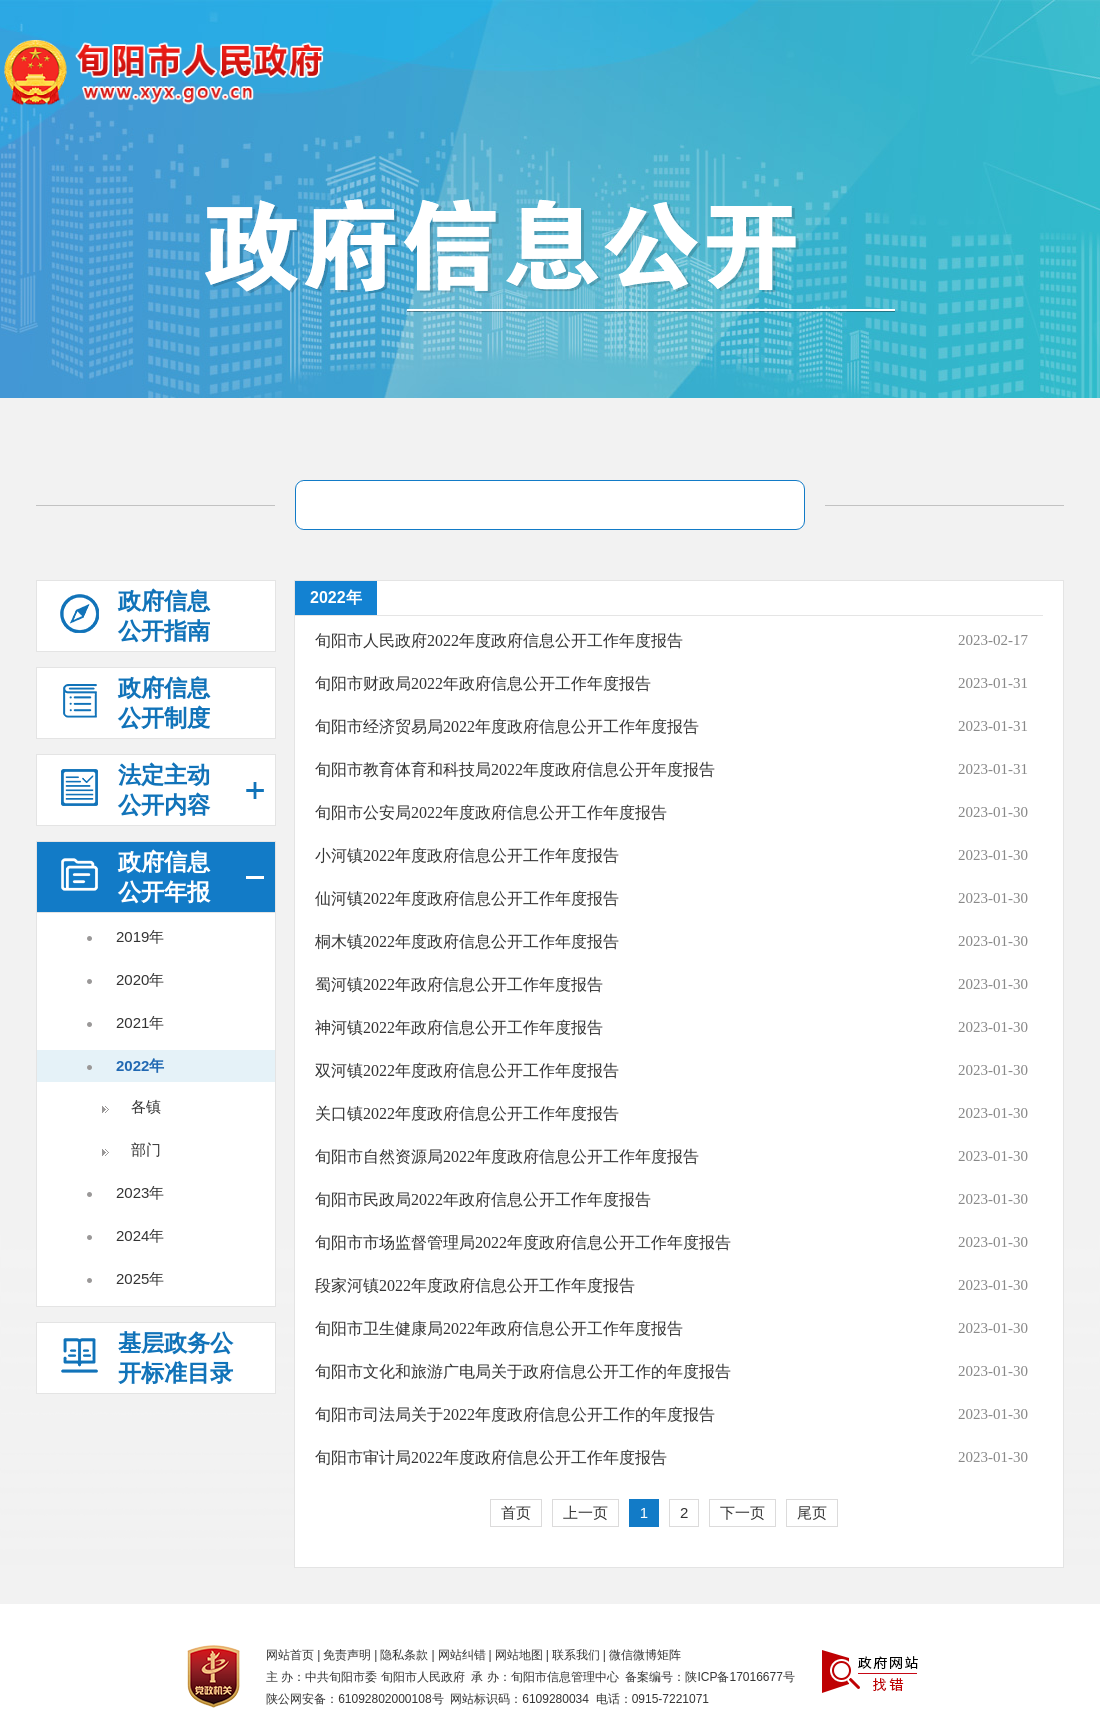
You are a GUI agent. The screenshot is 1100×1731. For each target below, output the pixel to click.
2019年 (140, 936)
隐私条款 (404, 1655)
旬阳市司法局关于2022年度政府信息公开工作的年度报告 (515, 1414)
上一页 (585, 1512)
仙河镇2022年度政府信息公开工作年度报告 (467, 898)
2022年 (140, 1065)
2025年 (140, 1278)
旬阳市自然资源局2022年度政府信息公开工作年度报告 (507, 1156)
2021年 (140, 1022)
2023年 (140, 1192)
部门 (146, 1149)
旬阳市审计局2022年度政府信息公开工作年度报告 (491, 1457)
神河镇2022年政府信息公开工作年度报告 (459, 1027)
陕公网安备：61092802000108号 (354, 1699)
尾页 (812, 1512)
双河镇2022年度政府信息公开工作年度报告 (467, 1070)
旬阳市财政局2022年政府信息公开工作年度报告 (483, 683)
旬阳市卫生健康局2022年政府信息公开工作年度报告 (499, 1328)
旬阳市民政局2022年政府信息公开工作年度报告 (483, 1199)
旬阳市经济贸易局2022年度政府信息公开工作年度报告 (507, 726)
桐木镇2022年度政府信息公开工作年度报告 (467, 941)
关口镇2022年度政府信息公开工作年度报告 (467, 1113)
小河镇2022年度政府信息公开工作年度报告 (467, 855)
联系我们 (576, 1655)
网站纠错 (462, 1655)
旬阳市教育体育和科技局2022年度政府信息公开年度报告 (515, 769)
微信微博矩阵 (645, 1655)
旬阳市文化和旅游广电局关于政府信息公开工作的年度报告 (523, 1371)
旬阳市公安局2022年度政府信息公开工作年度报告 (491, 812)
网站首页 (290, 1655)
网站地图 (519, 1655)
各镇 (146, 1106)
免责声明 (347, 1655)
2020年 (140, 979)
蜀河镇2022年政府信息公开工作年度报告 (459, 984)
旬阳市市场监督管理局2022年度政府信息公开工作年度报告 (523, 1242)
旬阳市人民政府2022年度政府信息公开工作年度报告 (499, 640)
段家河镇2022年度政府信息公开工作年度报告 (475, 1285)
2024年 (140, 1235)
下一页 (742, 1512)
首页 (516, 1512)
